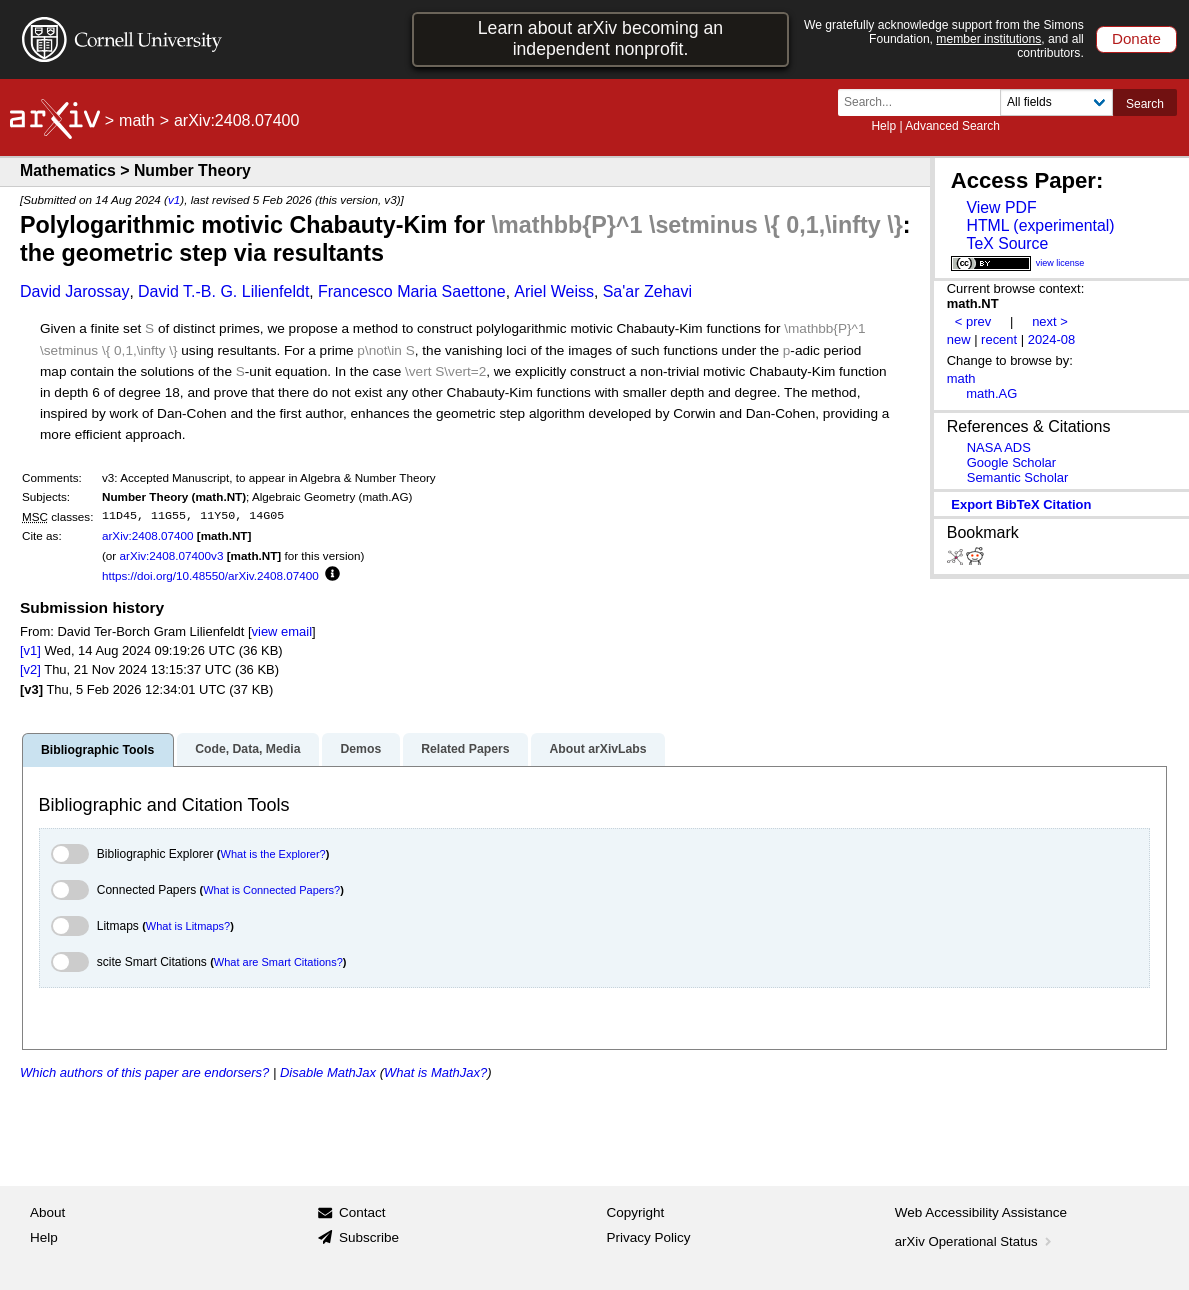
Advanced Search (952, 126)
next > (1050, 321)
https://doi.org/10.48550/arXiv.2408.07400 (210, 575)
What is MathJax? (435, 1072)
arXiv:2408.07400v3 (171, 555)
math (137, 120)
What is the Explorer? (273, 854)
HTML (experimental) (1040, 225)
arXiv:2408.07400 (148, 535)
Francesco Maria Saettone (412, 291)
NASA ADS (999, 447)
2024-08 (1052, 339)
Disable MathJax (328, 1072)
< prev (973, 321)
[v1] (30, 650)
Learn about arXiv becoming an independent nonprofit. (600, 38)
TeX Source (1007, 243)
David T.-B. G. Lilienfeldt (223, 291)
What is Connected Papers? (271, 890)
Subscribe (369, 1237)
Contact (362, 1212)
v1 (174, 199)
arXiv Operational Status (975, 1241)
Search (1145, 104)
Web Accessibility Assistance (981, 1212)
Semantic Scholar (1018, 477)
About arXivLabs (597, 749)
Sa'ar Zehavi (647, 291)
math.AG (991, 393)
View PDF (1001, 207)
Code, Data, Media (247, 749)
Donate (1136, 38)
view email (282, 631)
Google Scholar (1011, 462)
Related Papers (465, 749)
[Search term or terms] (925, 102)
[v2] (30, 669)
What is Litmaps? (188, 926)
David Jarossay (74, 291)
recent (999, 339)
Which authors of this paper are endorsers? (144, 1072)
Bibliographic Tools (97, 750)
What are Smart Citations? (278, 962)
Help (883, 126)
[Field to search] (1056, 102)
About (47, 1212)
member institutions (988, 39)
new (959, 339)
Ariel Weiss (554, 291)
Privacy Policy (649, 1237)
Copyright (636, 1212)
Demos (360, 749)
